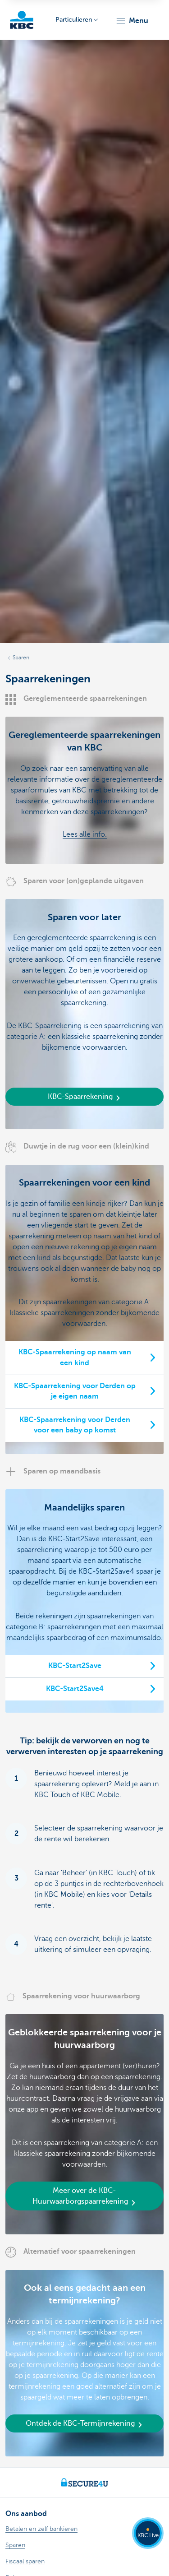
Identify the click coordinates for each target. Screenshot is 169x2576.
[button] (132, 21)
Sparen (21, 657)
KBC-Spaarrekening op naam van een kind (74, 1357)
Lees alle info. (85, 834)
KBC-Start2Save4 (75, 1689)
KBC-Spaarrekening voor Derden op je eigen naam (75, 1391)
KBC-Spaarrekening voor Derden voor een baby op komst (74, 1425)
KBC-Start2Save (74, 1666)
